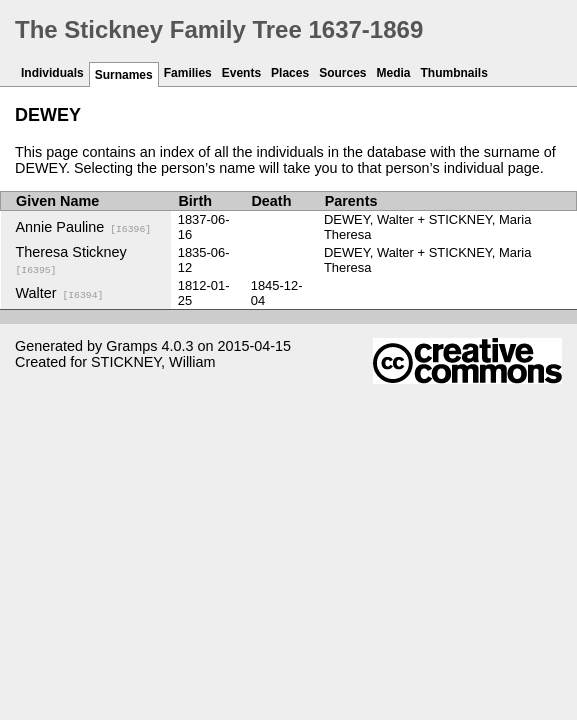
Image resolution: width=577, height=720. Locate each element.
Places (290, 73)
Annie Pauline (84, 227)
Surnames (124, 75)
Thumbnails (454, 73)
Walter (60, 293)
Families (188, 73)
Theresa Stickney (71, 260)
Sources (342, 73)
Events (241, 73)
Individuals (52, 73)
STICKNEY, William (153, 362)
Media (394, 73)
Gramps (131, 346)
